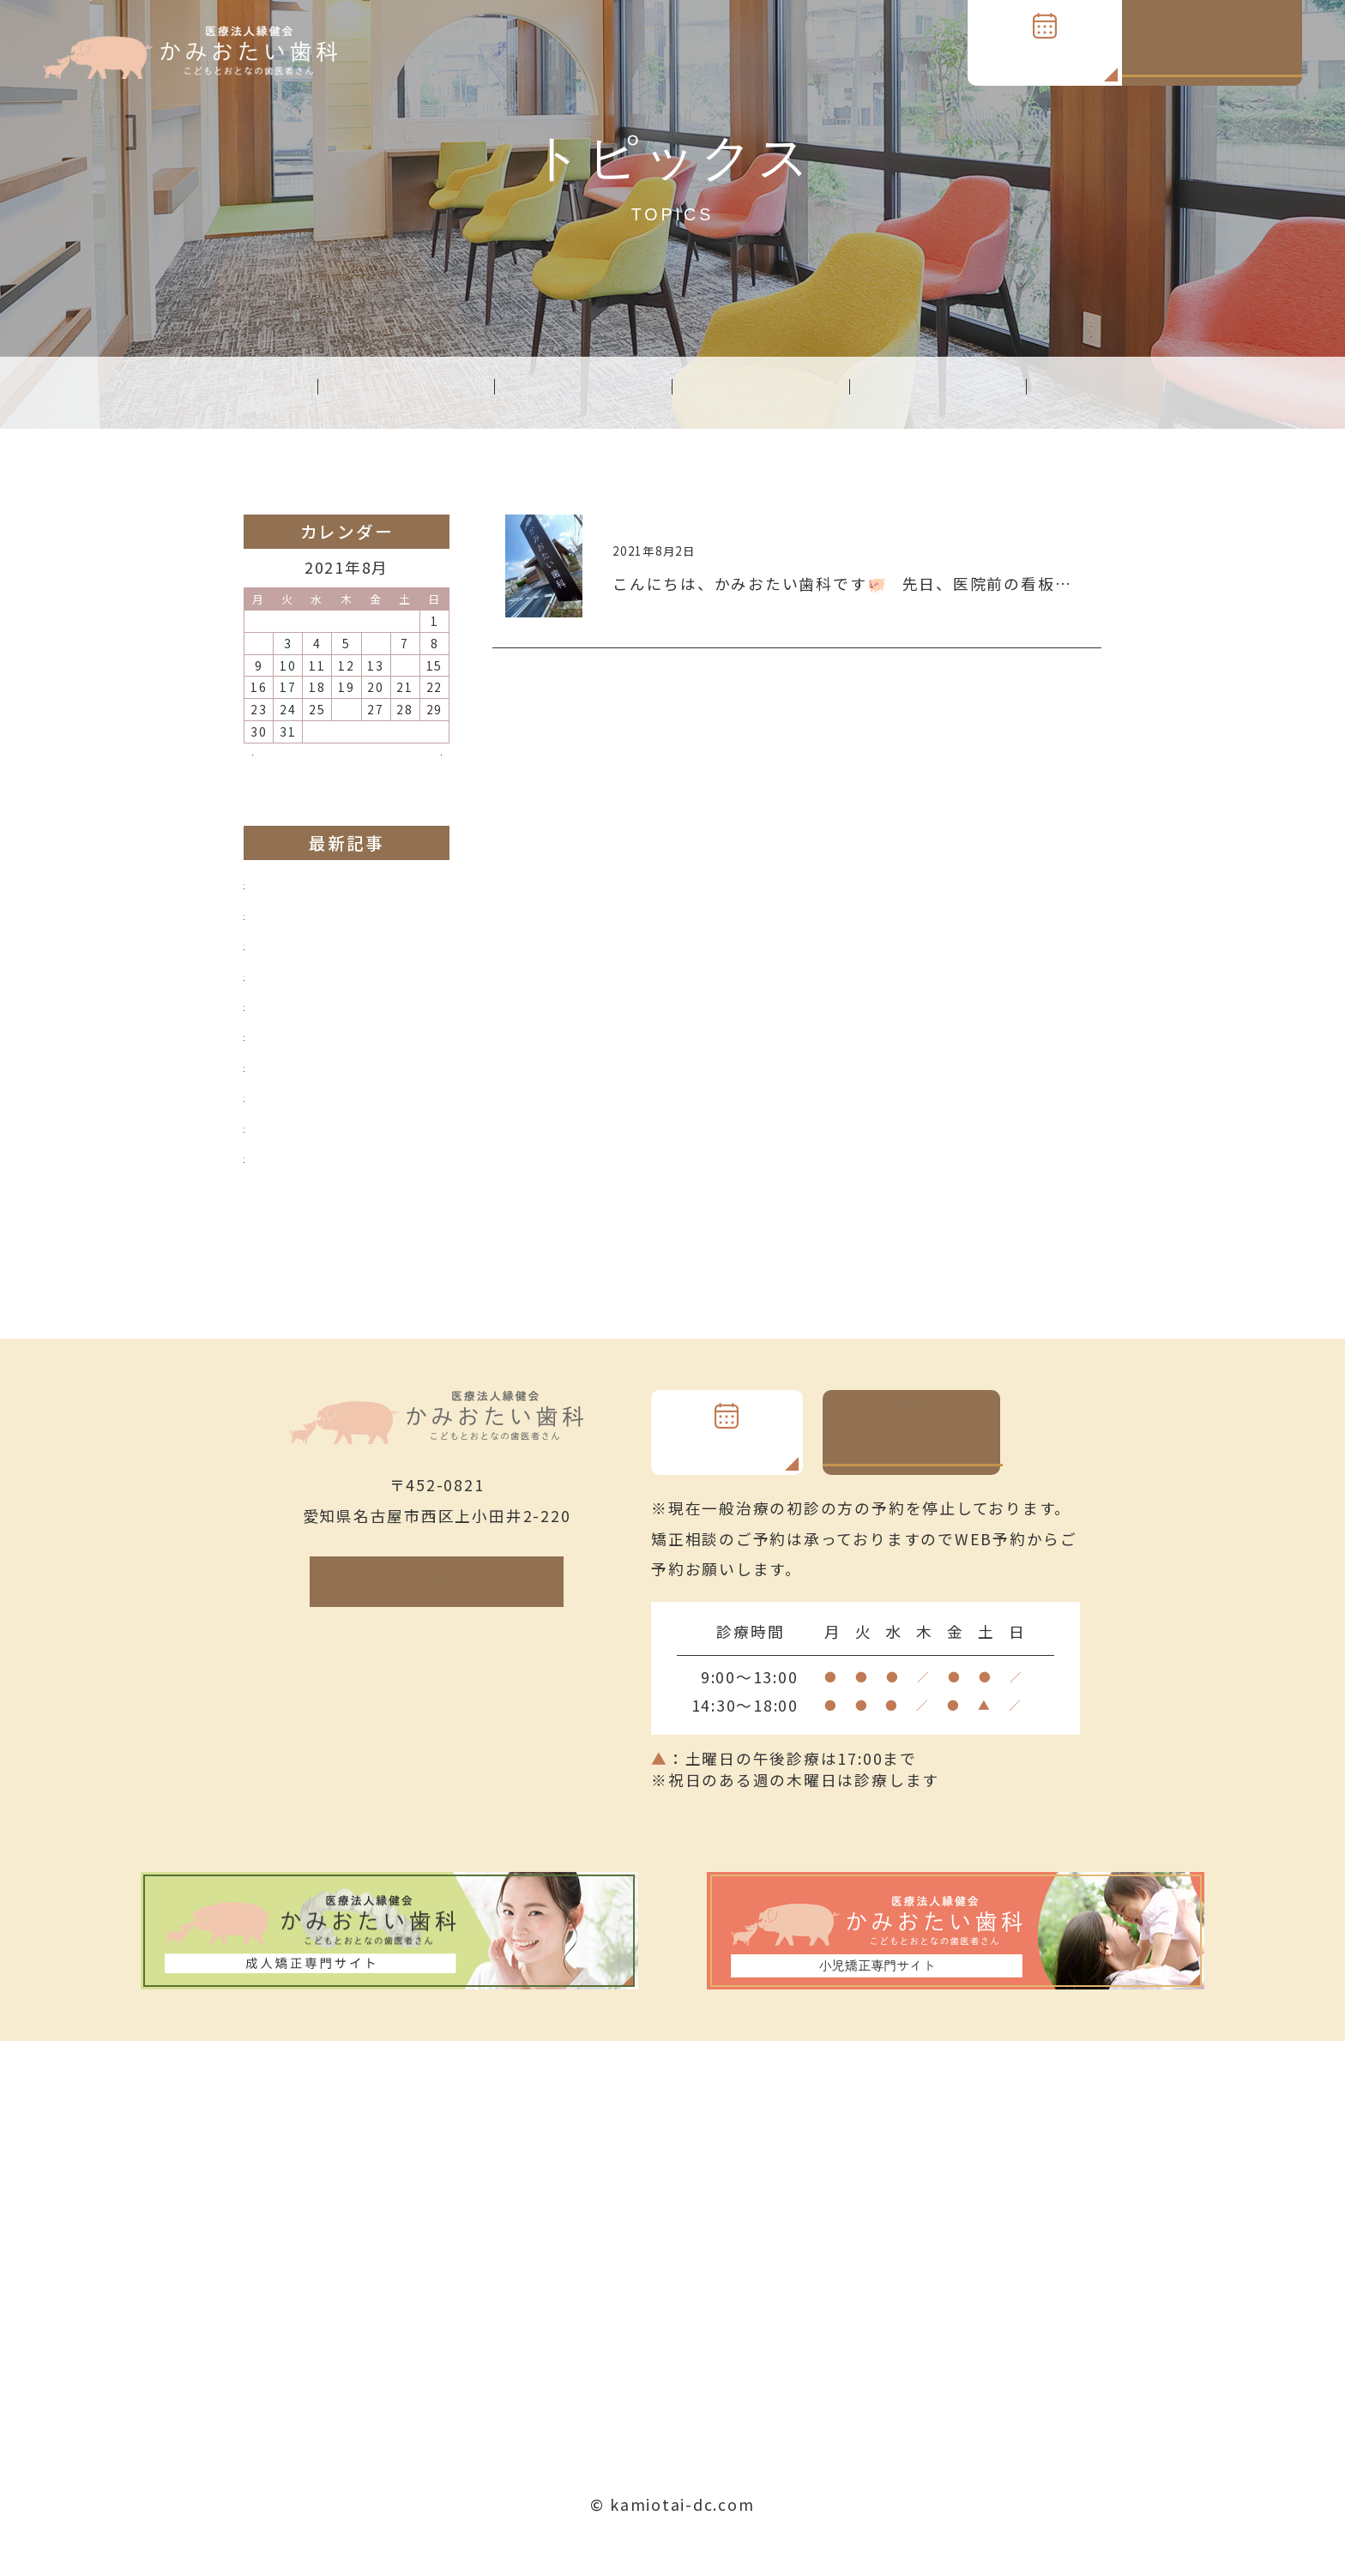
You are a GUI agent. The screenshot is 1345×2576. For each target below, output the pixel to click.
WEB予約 (1045, 54)
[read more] (664, 612)
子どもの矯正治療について (345, 1017)
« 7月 (272, 767)
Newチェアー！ (304, 1115)
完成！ (637, 529)
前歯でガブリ (295, 985)
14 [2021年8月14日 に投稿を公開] (404, 668)
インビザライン (303, 953)
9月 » (420, 767)
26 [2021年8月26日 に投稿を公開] (346, 713)
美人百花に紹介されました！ (354, 1147)
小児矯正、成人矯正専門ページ (362, 920)
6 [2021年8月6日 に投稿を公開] (375, 645)
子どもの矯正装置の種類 (337, 1082)
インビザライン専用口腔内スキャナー (388, 1049)
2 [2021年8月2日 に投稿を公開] (259, 645)
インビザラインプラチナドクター (370, 887)
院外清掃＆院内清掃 (320, 1179)
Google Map (466, 1612)
